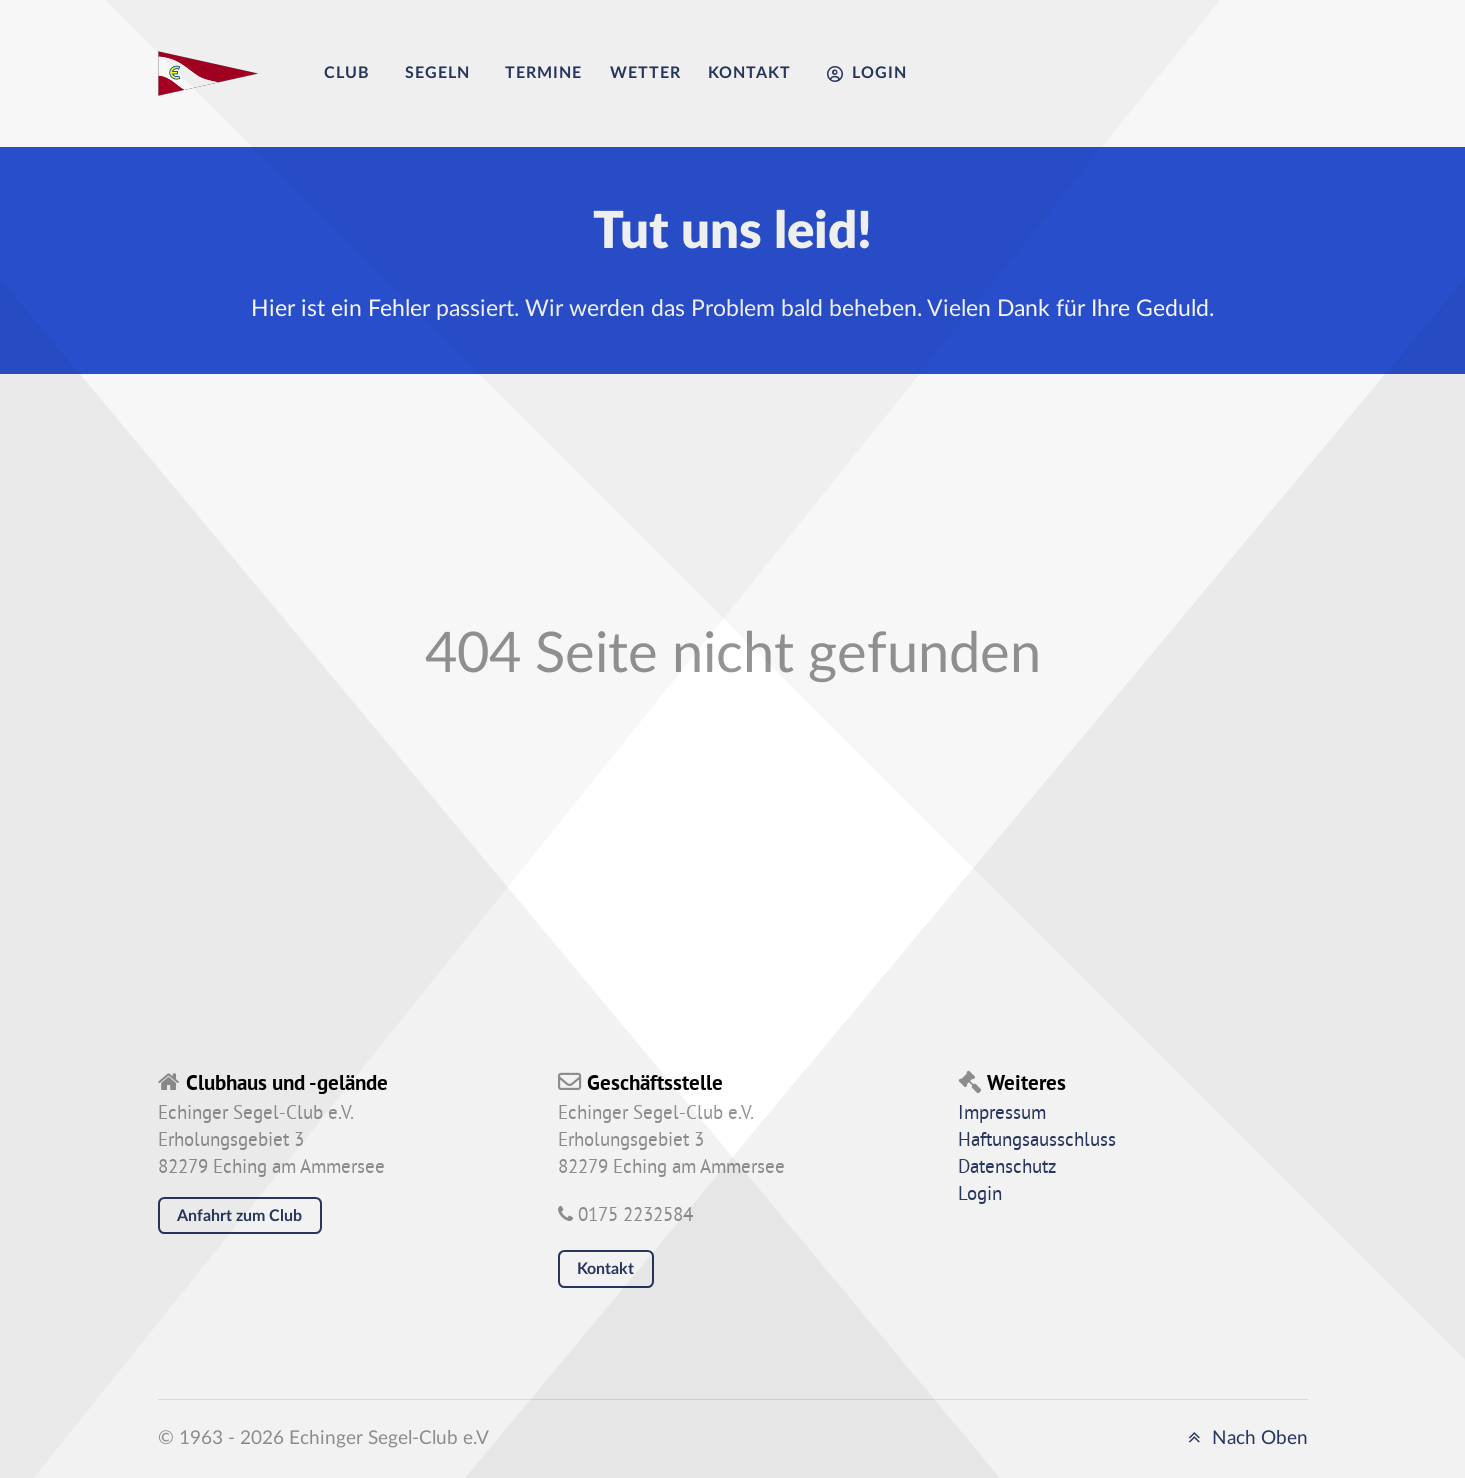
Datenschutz (1007, 1168)
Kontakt (605, 1269)
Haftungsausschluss (1037, 1141)
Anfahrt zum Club (239, 1216)
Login (980, 1195)
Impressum (1002, 1114)
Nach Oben (1245, 1438)
